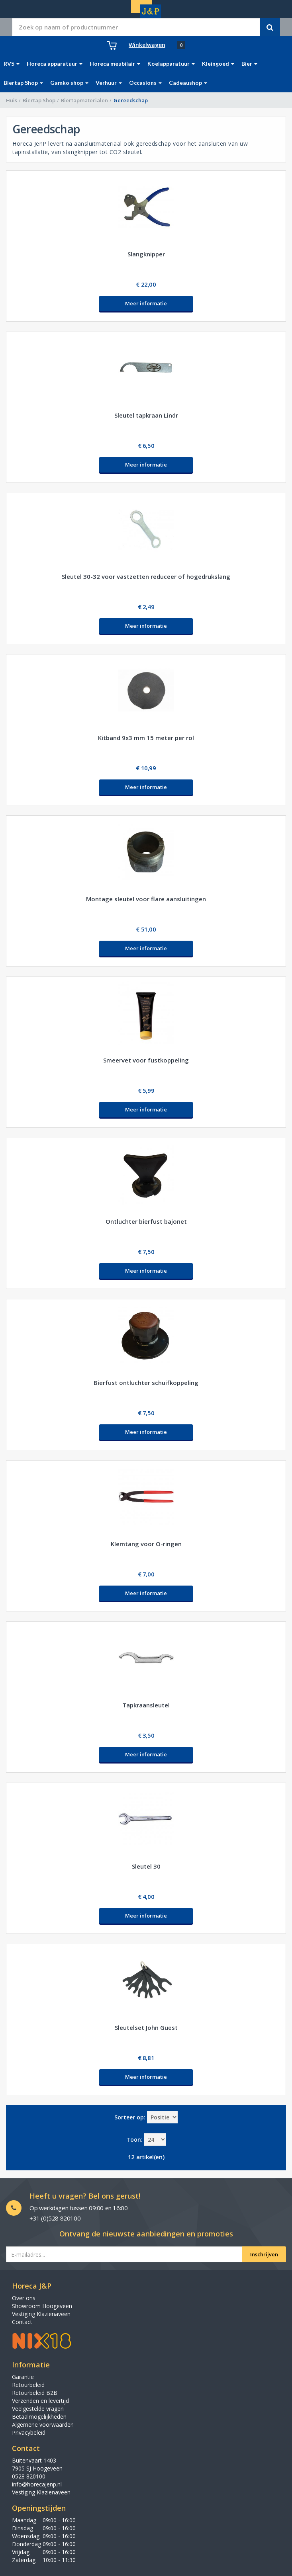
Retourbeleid (28, 2385)
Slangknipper (146, 254)
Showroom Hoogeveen (42, 2306)
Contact (22, 2322)
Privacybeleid (28, 2432)
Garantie (23, 2377)
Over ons (23, 2298)
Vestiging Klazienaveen (41, 2314)
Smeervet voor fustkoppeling (146, 1060)
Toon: (134, 2139)
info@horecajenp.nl (37, 2484)
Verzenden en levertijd (40, 2400)
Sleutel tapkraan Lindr (146, 415)
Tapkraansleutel (146, 1705)
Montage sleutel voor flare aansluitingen (146, 899)
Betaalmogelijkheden (39, 2416)
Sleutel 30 (146, 1866)
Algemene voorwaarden (43, 2424)
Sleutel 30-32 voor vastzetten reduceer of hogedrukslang (146, 576)
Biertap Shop (39, 100)
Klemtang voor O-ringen (146, 1544)
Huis (11, 100)
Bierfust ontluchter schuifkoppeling (146, 1383)
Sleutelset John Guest (146, 2027)
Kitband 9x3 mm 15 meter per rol (146, 738)
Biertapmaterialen (84, 100)
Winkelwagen (147, 45)
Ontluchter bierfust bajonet (146, 1221)
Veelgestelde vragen (38, 2408)
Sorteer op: (129, 2117)
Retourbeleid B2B (34, 2392)
